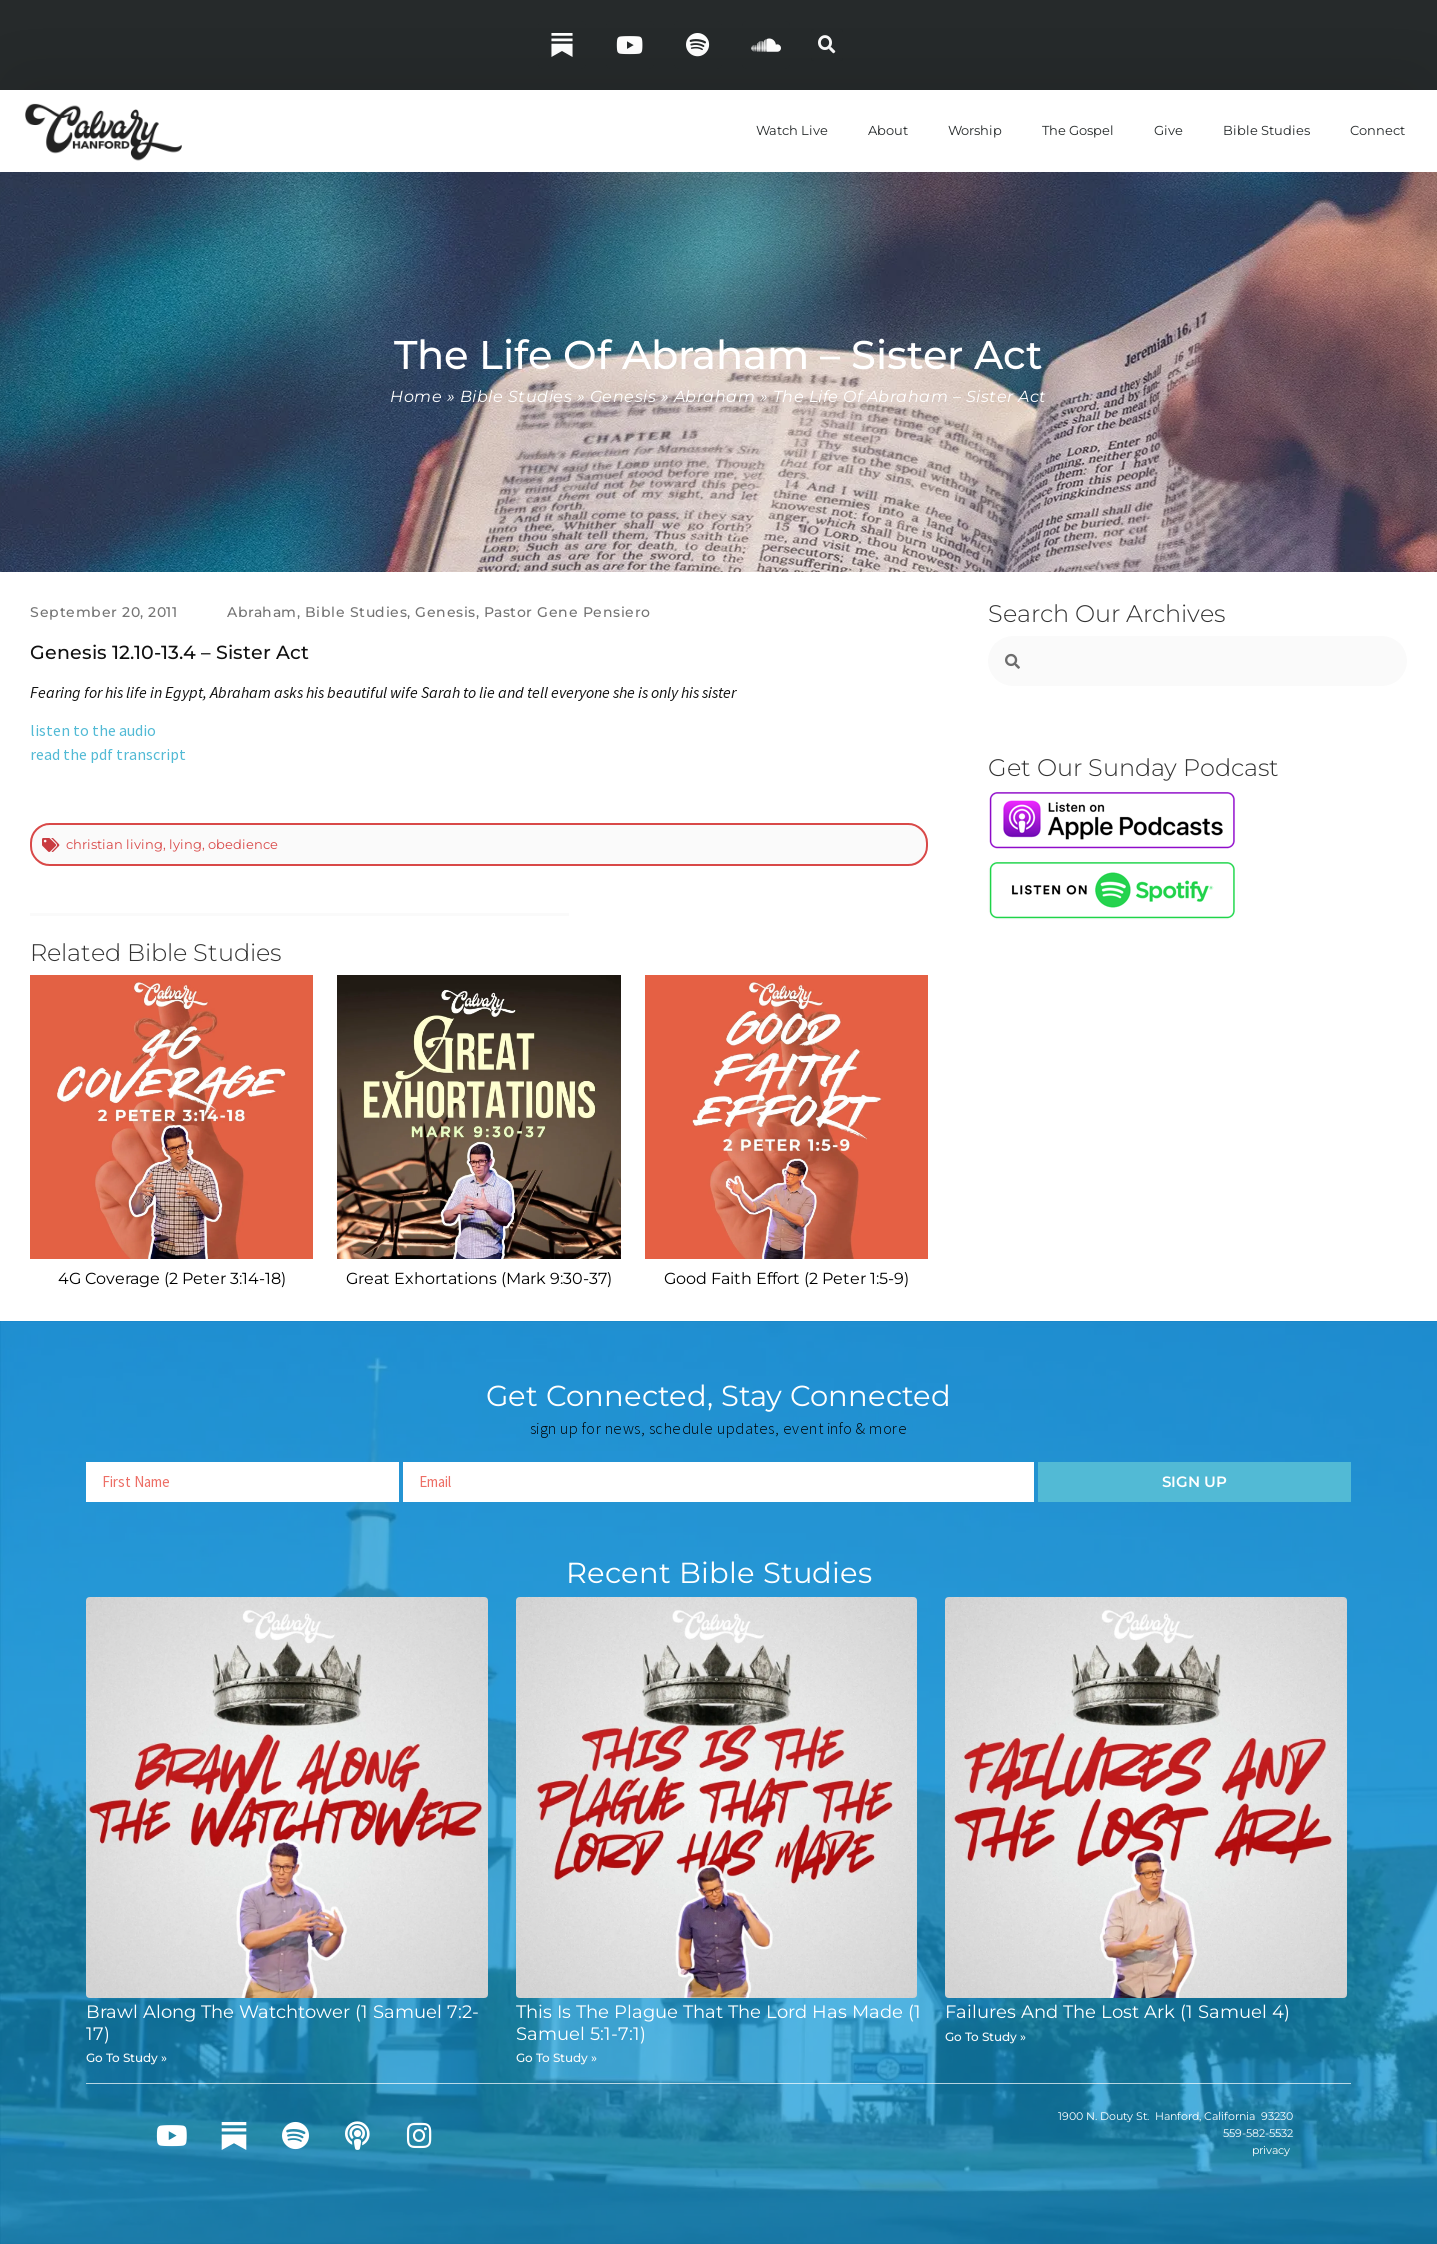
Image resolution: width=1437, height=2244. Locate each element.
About (888, 130)
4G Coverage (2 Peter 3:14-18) (172, 1278)
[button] (827, 45)
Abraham (715, 396)
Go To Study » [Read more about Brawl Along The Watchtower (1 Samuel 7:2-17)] (126, 2057)
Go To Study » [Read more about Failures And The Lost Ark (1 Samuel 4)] (985, 2036)
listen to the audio (93, 730)
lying (185, 844)
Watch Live (792, 130)
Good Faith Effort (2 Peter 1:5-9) (786, 1278)
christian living (114, 844)
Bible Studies (1266, 130)
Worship (975, 130)
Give (1168, 130)
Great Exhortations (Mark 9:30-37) (479, 1278)
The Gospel (1078, 130)
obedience (243, 844)
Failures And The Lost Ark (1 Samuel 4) (1117, 2012)
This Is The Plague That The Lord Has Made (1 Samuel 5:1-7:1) (718, 2023)
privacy (1271, 2150)
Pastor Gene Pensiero (567, 612)
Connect (1377, 130)
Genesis (623, 396)
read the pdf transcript (108, 754)
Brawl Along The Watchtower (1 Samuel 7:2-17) (282, 2023)
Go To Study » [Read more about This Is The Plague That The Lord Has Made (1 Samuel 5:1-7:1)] (556, 2057)
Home (416, 396)
